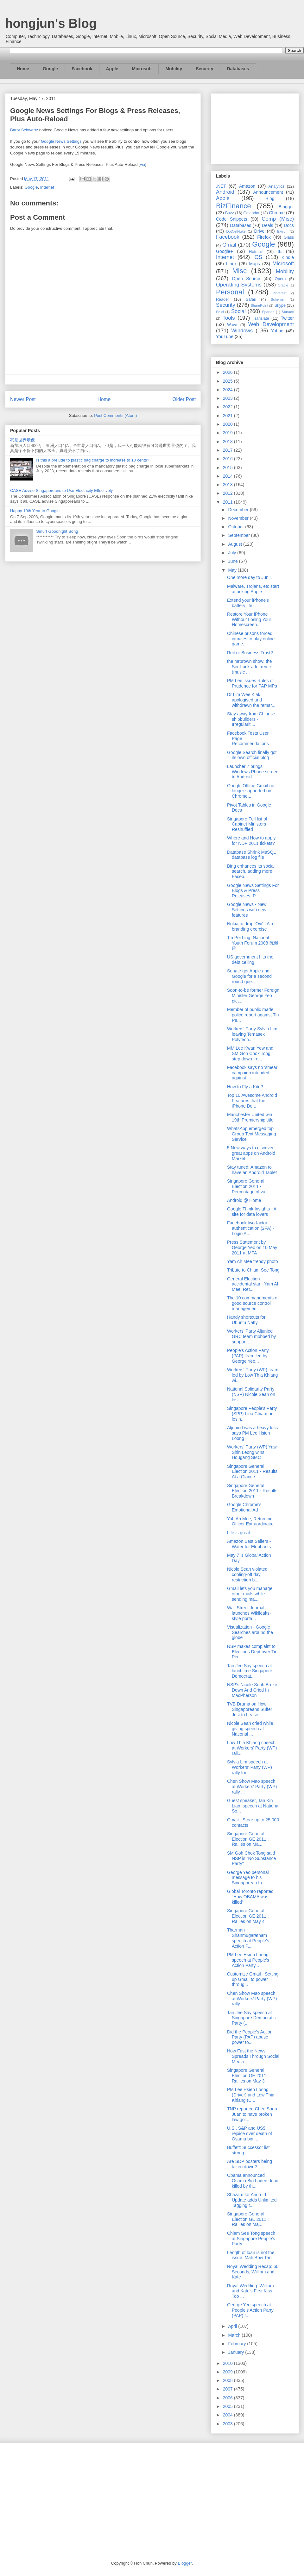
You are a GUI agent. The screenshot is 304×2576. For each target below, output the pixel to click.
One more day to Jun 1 (249, 577)
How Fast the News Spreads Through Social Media (253, 2056)
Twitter (287, 318)
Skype (280, 305)
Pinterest (280, 293)
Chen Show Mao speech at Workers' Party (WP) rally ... (252, 1786)
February (237, 2343)
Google (50, 68)
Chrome (277, 212)
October (236, 526)
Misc (239, 271)
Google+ (224, 251)
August (235, 544)
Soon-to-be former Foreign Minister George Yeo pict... (253, 995)
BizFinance (233, 206)
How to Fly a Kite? (245, 1086)
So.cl (220, 312)
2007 (228, 2388)
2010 (228, 2363)
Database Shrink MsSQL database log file (251, 855)
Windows (242, 331)
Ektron (282, 231)
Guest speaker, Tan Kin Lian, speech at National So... (253, 1806)
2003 (228, 2423)
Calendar (252, 213)
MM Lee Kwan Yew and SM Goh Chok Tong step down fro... (250, 1053)
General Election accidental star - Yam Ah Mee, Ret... (253, 1284)
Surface (288, 312)
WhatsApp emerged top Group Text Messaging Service (251, 1134)
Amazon (247, 186)
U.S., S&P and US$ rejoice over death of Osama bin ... (249, 2133)
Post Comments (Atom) (115, 415)
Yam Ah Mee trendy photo (252, 1261)
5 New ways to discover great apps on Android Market (251, 1153)
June (233, 561)
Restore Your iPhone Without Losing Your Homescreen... (249, 619)
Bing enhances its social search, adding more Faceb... (251, 871)
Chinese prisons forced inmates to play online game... (251, 639)
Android (225, 192)
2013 (228, 484)
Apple (112, 68)
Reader (222, 299)
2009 (228, 2371)
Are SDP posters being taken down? (249, 2164)
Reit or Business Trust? (250, 652)
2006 (228, 2397)
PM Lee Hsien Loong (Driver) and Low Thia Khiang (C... (250, 2095)
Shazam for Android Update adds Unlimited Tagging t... (252, 2200)
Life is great (238, 1532)
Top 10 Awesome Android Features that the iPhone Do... (252, 1101)
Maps (254, 263)
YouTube (224, 336)
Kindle (288, 257)
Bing (270, 198)
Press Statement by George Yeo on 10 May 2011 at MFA (252, 1247)
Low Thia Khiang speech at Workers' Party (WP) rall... (252, 1748)
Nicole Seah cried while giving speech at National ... (250, 1729)
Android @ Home (244, 1200)
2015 (228, 467)
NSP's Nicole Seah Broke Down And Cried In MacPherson (252, 1690)
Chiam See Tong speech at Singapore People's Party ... (251, 2238)
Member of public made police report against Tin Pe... (253, 1015)
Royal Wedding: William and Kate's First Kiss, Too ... (250, 2291)
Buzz (229, 213)
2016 (228, 458)
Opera (280, 279)
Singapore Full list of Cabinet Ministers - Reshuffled (248, 824)
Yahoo (277, 330)
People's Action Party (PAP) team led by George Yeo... (248, 1356)
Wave (232, 325)
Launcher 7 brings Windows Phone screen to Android (252, 772)
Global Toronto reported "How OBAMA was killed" (250, 1897)
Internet (47, 187)
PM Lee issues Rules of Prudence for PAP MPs (252, 683)
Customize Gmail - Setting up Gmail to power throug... (253, 1979)
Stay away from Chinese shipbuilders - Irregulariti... (251, 719)
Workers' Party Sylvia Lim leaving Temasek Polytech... (252, 1034)
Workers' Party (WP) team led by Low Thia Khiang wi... (252, 1375)
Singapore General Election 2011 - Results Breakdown (252, 1491)
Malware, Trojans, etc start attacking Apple (253, 589)
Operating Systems (239, 285)
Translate (261, 318)
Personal (230, 292)
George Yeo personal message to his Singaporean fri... (248, 1878)
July (232, 552)
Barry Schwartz (24, 130)
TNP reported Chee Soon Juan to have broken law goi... (252, 2114)
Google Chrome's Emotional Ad (244, 1507)
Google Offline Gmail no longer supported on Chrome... (250, 791)
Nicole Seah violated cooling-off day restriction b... (247, 1574)
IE (280, 251)
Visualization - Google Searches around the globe (250, 1632)
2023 (228, 398)
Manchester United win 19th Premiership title (250, 1117)
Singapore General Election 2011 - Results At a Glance (252, 1472)
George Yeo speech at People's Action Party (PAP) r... (250, 2310)
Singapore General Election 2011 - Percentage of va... (248, 1186)
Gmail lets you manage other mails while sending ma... (249, 1594)
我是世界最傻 (22, 439)
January (236, 2352)
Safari (251, 299)
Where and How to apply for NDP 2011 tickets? (251, 840)
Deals (267, 225)
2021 (228, 415)
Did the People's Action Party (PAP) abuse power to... (250, 2037)
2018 (228, 441)
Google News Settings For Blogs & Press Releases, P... (253, 891)
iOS (257, 257)
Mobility (173, 68)
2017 (228, 450)
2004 (228, 2414)
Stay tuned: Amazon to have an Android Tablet (252, 1170)
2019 (228, 432)
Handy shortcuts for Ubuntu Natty (246, 1320)
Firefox (264, 237)
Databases (238, 68)
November (239, 518)
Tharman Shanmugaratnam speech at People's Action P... (248, 1937)
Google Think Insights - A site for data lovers (251, 1211)
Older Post (184, 399)
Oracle (283, 285)
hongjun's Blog (51, 23)
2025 (228, 381)
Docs (289, 225)
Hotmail (256, 251)
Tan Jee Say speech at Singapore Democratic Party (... (251, 2018)
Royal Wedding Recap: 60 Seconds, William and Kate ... (252, 2272)
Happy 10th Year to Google (35, 510)
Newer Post (23, 399)
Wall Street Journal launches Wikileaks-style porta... (249, 1613)
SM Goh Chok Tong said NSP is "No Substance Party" (251, 1858)
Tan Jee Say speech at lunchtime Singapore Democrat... (249, 1671)
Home (23, 68)
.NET (221, 186)
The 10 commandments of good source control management (253, 1303)
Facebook (82, 68)
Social (238, 311)
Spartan (268, 312)
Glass (289, 237)
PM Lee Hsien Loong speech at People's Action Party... (248, 1960)
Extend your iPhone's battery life (248, 603)
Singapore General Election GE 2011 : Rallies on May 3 (248, 2075)
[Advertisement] (255, 127)
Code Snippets (231, 219)
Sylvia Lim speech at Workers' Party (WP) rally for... (249, 1767)
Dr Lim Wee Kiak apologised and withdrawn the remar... (251, 700)
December (239, 509)
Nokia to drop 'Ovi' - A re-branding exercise (251, 926)
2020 (228, 424)
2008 (228, 2380)
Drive (259, 231)
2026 (228, 372)
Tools (229, 318)
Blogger (286, 206)
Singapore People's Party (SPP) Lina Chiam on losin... (252, 1414)
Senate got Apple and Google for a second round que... (249, 976)
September (239, 535)
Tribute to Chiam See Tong (253, 1269)
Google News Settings (61, 141)
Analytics (276, 186)
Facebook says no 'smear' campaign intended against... (252, 1073)
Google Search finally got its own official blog (251, 755)
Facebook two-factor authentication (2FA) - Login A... (250, 1228)
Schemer (278, 299)
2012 (228, 493)
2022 (228, 406)
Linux (231, 263)
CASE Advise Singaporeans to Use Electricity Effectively (61, 490)
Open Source (246, 278)
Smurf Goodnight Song (57, 531)
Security (204, 68)
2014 (228, 476)
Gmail (229, 245)
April (233, 2326)
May (233, 570)
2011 (228, 502)
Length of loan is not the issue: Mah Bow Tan (250, 2255)
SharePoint (259, 305)
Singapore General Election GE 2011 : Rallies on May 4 (248, 1916)
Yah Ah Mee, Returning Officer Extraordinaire (250, 1521)
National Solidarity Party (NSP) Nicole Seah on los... (251, 1394)
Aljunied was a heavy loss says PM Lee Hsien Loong (252, 1433)
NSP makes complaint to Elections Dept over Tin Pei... (252, 1652)
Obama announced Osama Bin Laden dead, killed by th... (253, 2181)
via (142, 164)
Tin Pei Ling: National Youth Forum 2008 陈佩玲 (252, 943)
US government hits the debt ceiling (250, 959)
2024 (228, 389)
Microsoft (142, 68)
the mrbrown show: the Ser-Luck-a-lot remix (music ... (249, 667)
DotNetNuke (235, 231)
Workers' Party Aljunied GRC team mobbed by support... (251, 1336)
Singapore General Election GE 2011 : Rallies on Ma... (248, 1839)
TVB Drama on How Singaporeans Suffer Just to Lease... (249, 1709)
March (235, 2335)
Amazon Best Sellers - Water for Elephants (249, 1544)
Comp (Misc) (278, 219)
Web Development (271, 324)
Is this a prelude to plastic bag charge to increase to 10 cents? (92, 460)
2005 (228, 2406)
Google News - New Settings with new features (247, 910)
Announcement (268, 192)
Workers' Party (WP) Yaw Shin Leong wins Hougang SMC (252, 1452)
